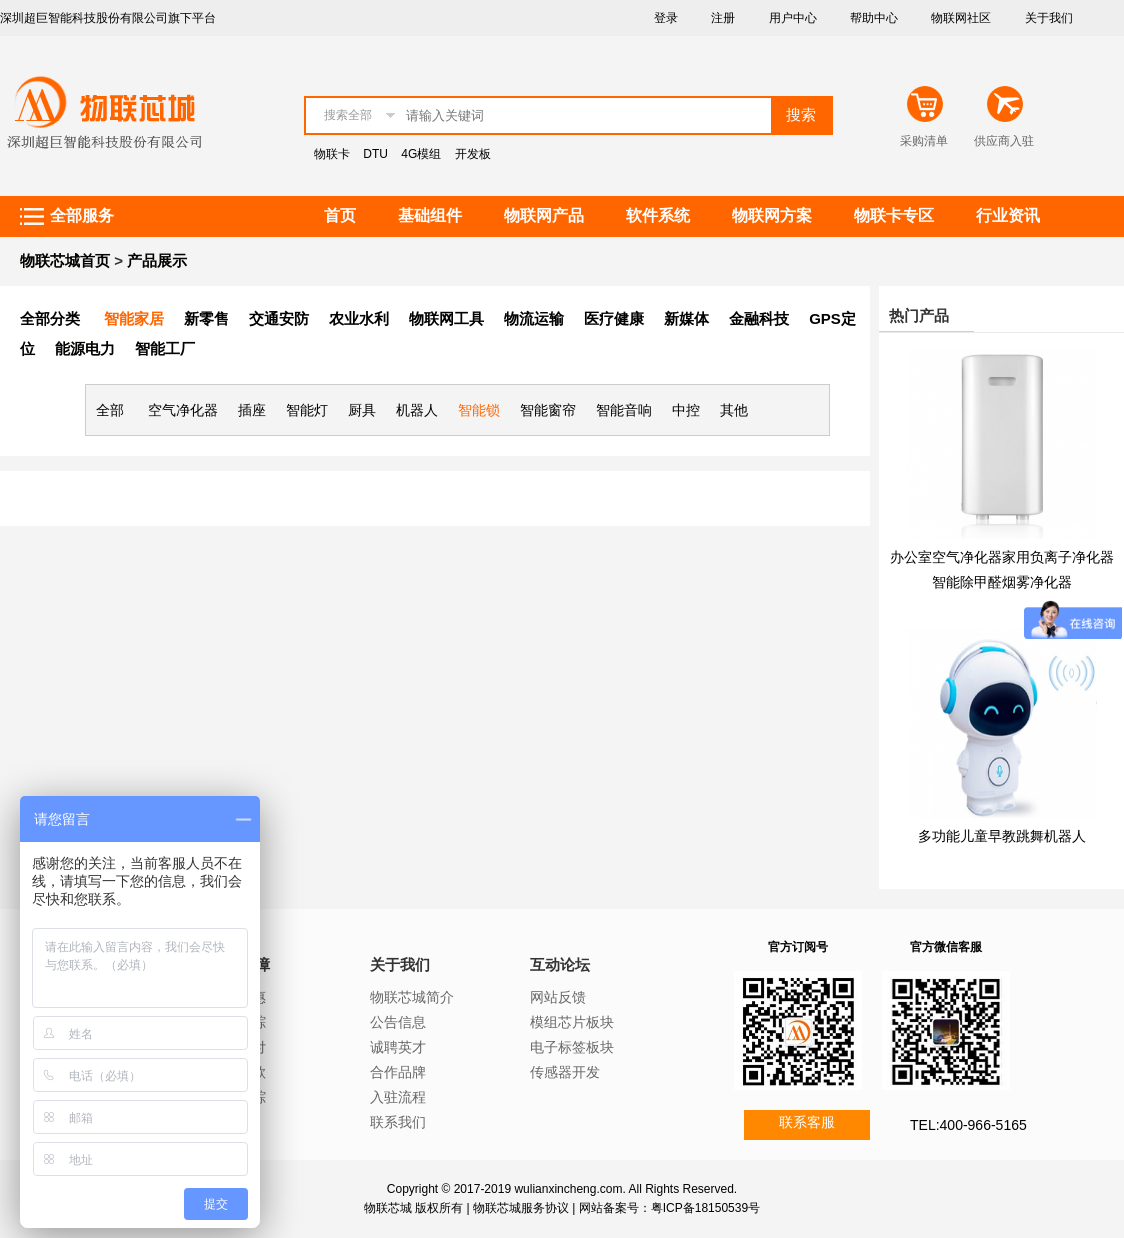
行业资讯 (1008, 215)
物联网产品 (544, 215)
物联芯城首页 (65, 260)
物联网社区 (961, 18)
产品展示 (157, 260)
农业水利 (359, 318)
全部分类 (50, 318)
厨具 (362, 410)
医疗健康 (614, 318)
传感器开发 (565, 1072)
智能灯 (307, 410)
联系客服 (807, 1122)
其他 (734, 410)
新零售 (206, 318)
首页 (340, 215)
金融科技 (759, 318)
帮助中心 (874, 18)
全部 (110, 410)
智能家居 (134, 318)
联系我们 (398, 1122)
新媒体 (686, 318)
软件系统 (658, 215)
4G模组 (421, 154)
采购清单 (924, 141)
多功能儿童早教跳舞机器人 (1002, 836)
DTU (375, 154)
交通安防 (279, 318)
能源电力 (85, 348)
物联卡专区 (894, 215)
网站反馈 (558, 997)
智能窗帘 (548, 410)
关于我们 (1049, 18)
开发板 (473, 154)
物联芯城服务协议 (521, 1208)
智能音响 (624, 410)
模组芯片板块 (572, 1022)
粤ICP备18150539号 (705, 1208)
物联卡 (332, 154)
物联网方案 (772, 215)
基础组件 (430, 215)
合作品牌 (398, 1072)
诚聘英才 (398, 1047)
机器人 (417, 410)
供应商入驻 (1004, 141)
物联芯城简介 (412, 997)
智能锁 (479, 410)
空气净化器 (183, 410)
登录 (666, 18)
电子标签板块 (572, 1047)
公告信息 (398, 1022)
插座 (252, 410)
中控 (686, 410)
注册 (723, 18)
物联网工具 (446, 318)
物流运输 (534, 318)
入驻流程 (398, 1097)
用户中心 (793, 18)
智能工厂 (165, 348)
